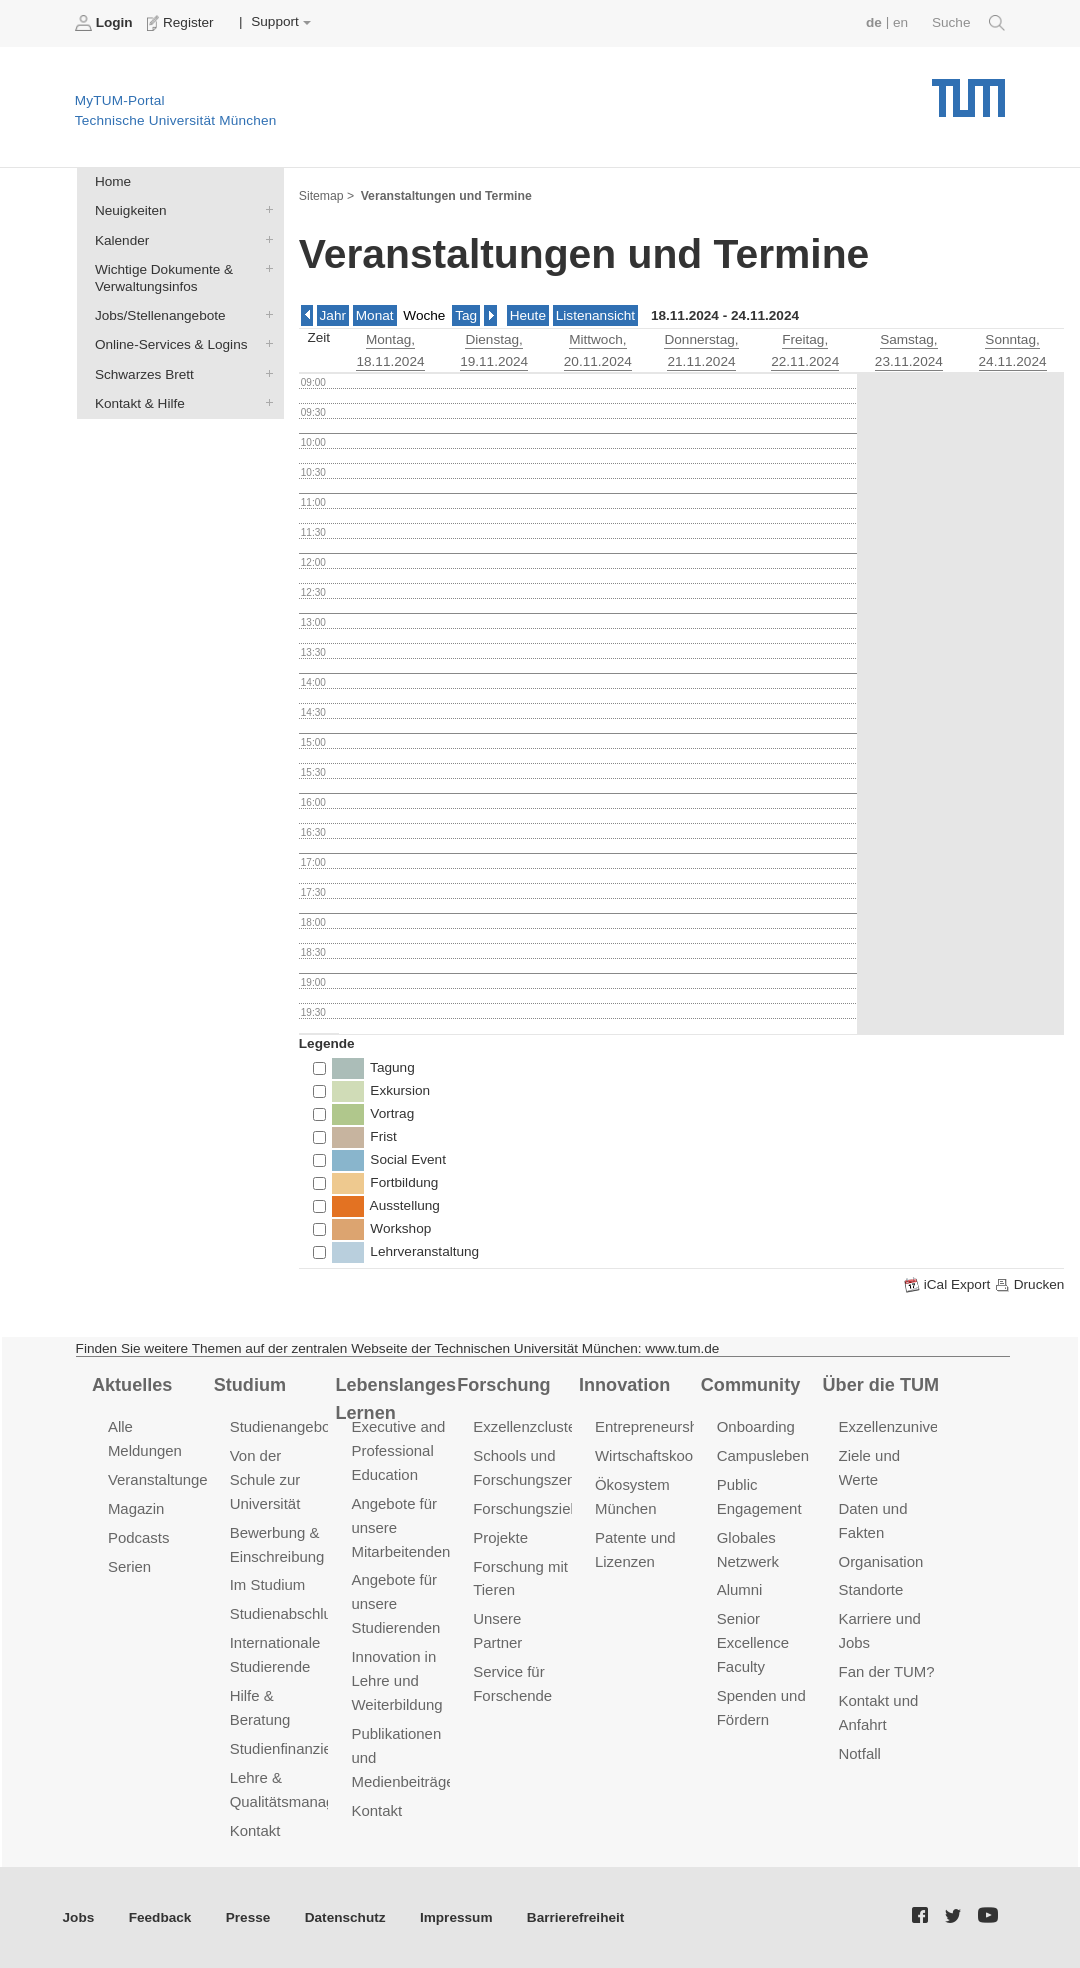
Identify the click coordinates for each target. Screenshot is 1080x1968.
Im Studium (268, 1584)
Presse (248, 1917)
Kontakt (255, 1830)
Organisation (881, 1561)
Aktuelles (132, 1385)
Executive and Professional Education (398, 1450)
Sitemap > (326, 196)
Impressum (456, 1917)
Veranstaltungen (162, 1479)
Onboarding (756, 1426)
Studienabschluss (288, 1613)
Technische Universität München (968, 90)
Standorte (871, 1589)
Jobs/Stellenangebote (265, 315)
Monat (375, 315)
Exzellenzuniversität (905, 1426)
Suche (968, 23)
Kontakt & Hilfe (265, 402)
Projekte (500, 1537)
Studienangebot (282, 1426)
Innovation (624, 1385)
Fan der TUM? (887, 1671)
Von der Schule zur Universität (265, 1479)
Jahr (333, 315)
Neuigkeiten (265, 210)
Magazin (136, 1508)
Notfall (860, 1753)
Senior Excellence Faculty (753, 1642)
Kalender (265, 239)
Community (750, 1385)
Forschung (503, 1385)
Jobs (79, 1917)
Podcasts (139, 1537)
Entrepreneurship (652, 1426)
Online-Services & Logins (265, 344)
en (900, 22)
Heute (528, 315)
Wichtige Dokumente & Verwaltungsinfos (265, 268)
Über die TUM (881, 1385)
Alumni (740, 1589)
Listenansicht (595, 315)
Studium (250, 1385)
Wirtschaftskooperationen (679, 1455)
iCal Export (949, 1285)
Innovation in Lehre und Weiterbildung (396, 1680)
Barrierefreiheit (575, 1917)
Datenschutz (345, 1917)
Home (113, 181)
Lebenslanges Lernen (395, 1399)
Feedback (160, 1917)
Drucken (1029, 1285)
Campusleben (763, 1455)
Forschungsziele (527, 1508)
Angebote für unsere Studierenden (395, 1603)
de (874, 22)
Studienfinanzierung (296, 1748)
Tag (466, 315)
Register (182, 23)
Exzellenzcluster (527, 1426)
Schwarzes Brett (265, 373)
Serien (129, 1566)
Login (106, 23)
